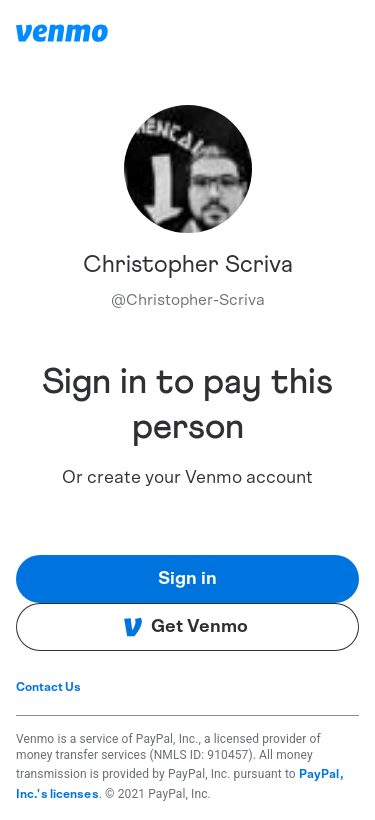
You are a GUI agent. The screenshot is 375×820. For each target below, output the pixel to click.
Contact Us (48, 687)
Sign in (187, 579)
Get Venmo (185, 627)
